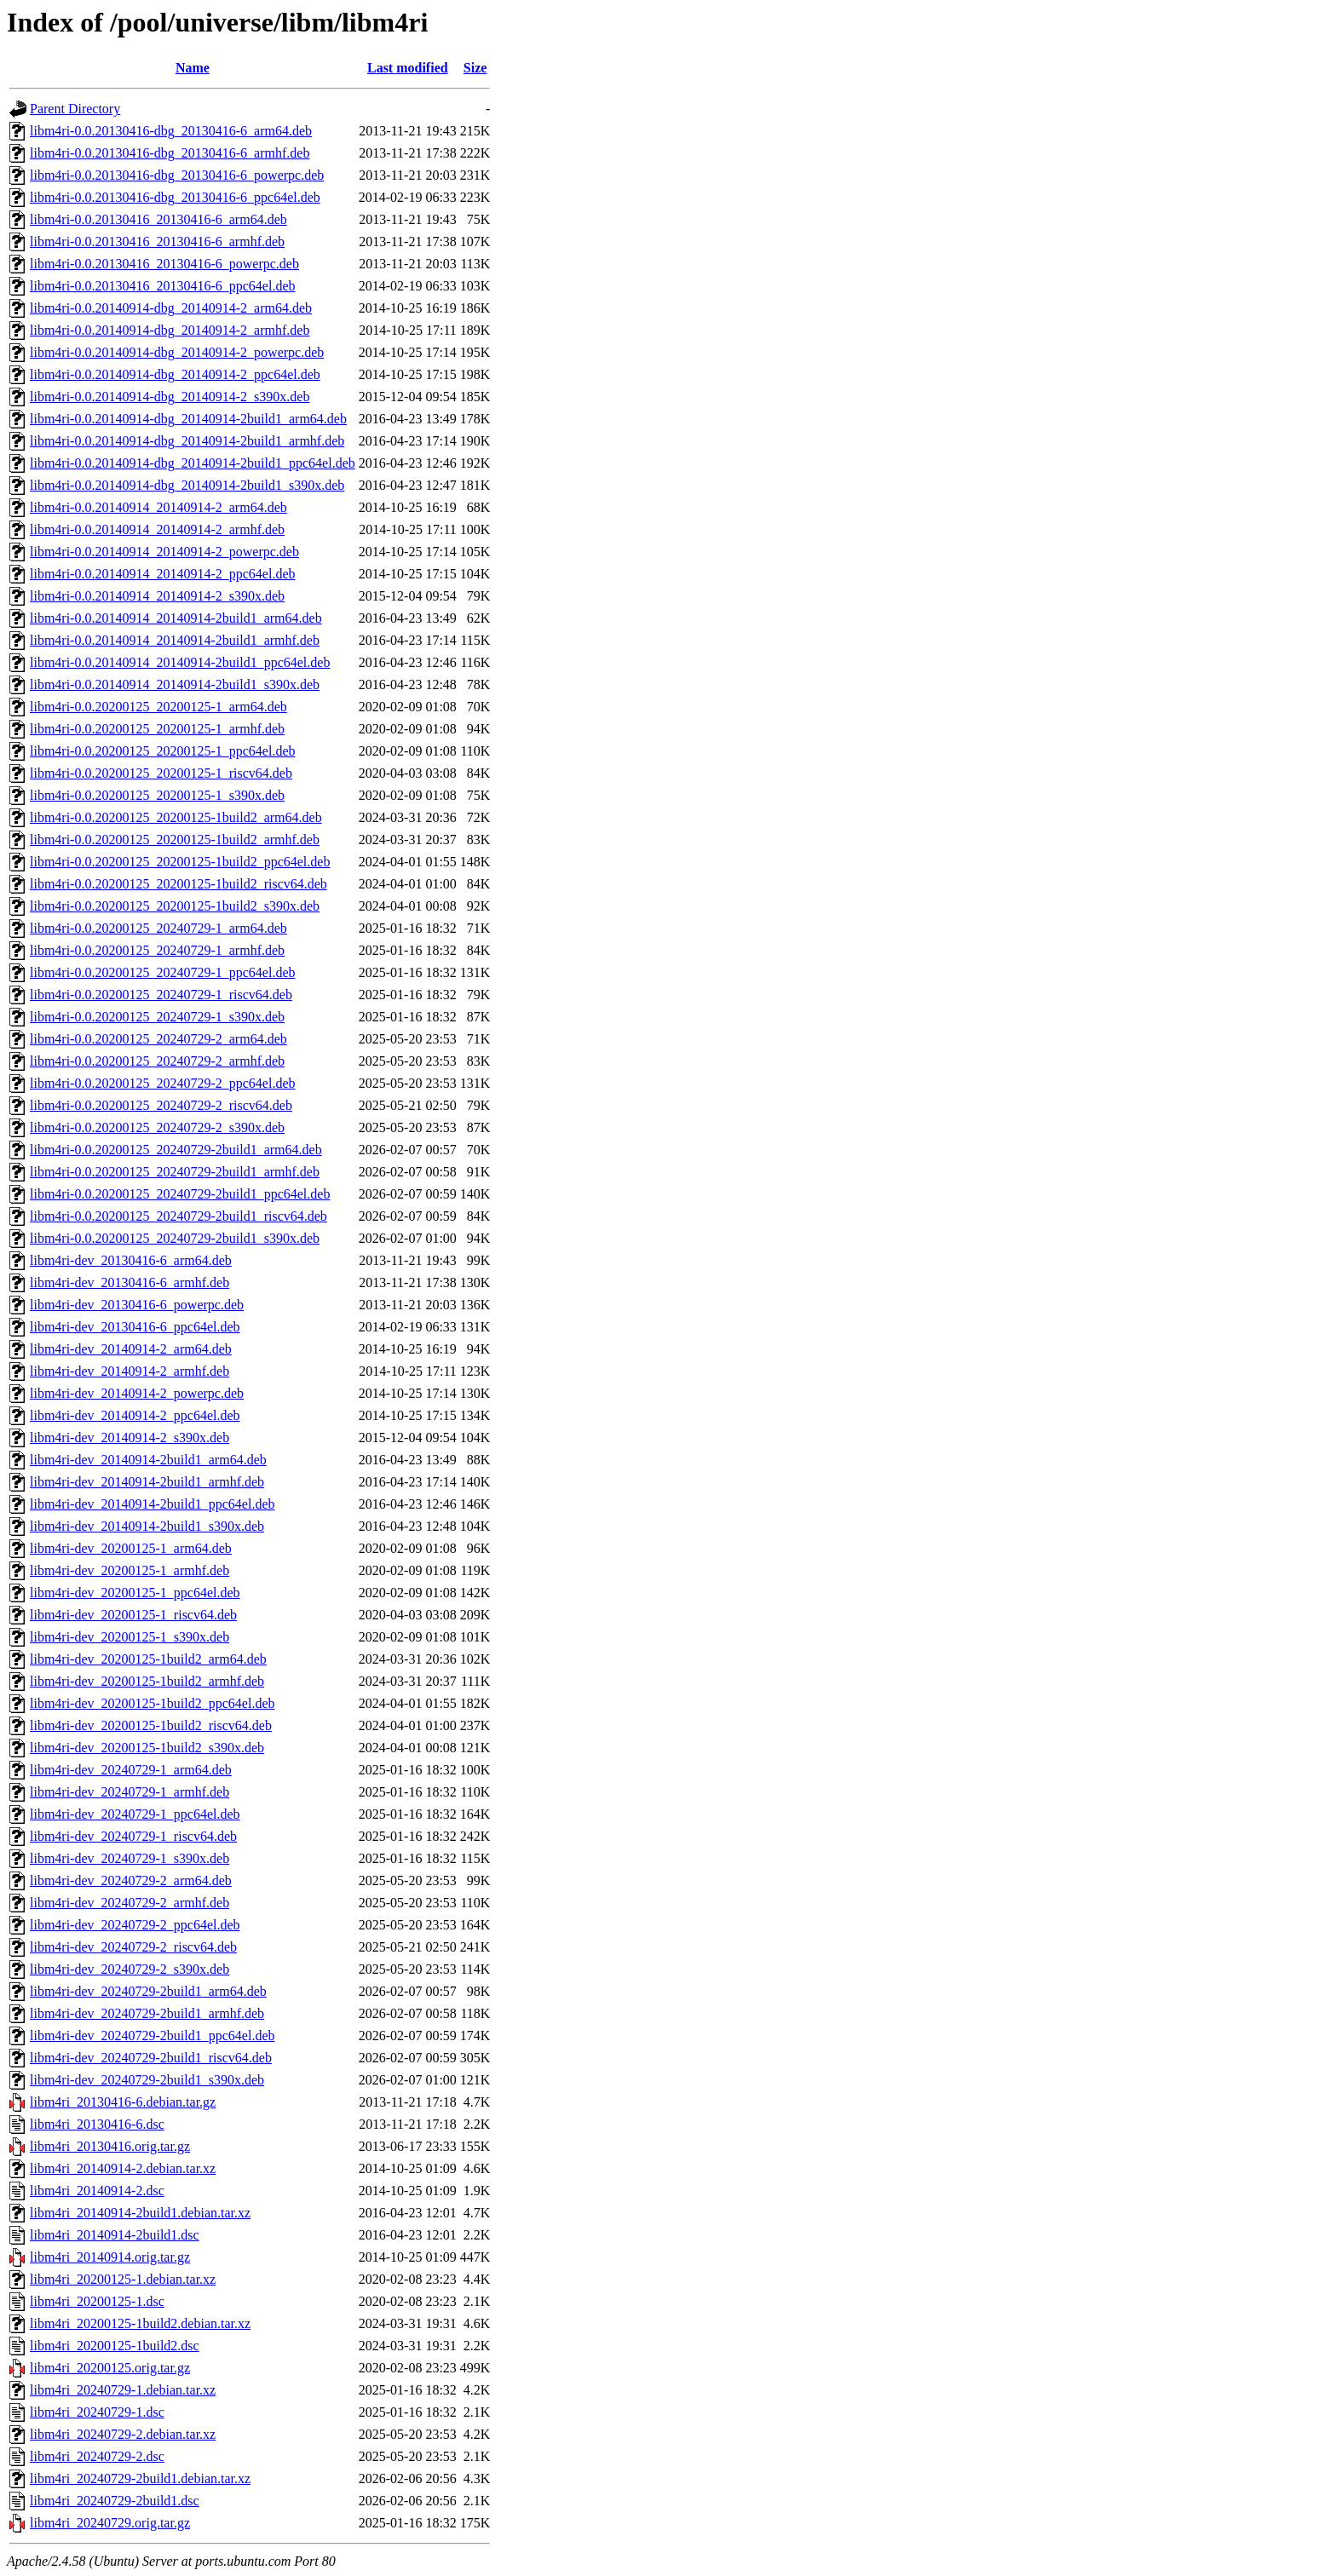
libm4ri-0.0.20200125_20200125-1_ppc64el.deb (163, 751)
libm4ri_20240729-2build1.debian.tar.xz (140, 2478)
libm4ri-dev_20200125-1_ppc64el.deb (135, 1592)
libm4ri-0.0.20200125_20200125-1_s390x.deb (157, 795)
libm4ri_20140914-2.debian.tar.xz (123, 2168)
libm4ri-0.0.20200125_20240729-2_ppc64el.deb (163, 1083)
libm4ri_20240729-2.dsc (97, 2456)
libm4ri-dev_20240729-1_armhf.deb (129, 1792)
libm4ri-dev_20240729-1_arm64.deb (131, 1769)
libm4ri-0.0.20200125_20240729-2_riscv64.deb (161, 1105)
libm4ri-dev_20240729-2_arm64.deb (131, 1880)
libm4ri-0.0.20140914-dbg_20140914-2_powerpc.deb (177, 352)
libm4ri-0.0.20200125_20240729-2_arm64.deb (158, 1039)
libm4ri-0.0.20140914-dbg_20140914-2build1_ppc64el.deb (192, 463)
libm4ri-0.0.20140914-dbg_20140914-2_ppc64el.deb (175, 374)
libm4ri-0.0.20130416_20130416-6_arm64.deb (158, 219)
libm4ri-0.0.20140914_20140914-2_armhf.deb (157, 529)
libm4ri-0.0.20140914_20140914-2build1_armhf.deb (175, 640)
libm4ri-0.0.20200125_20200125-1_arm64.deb (158, 706)
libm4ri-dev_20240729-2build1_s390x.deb (147, 2080)
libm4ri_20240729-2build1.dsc (114, 2500)
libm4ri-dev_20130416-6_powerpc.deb (137, 1304)
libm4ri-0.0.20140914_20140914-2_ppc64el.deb (163, 573)
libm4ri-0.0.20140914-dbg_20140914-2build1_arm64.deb (188, 418)
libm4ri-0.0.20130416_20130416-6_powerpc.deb (164, 263)
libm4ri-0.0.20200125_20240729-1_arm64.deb (158, 928)
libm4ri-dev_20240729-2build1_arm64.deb (148, 1991)
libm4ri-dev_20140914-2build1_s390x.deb (147, 1526)
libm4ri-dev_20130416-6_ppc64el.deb (135, 1327)
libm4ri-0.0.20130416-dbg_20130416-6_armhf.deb (169, 153)
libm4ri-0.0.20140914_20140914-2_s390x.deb (157, 596)
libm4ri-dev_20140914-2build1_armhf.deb (147, 1482)
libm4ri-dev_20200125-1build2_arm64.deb (148, 1659)
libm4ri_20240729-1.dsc (97, 2412)
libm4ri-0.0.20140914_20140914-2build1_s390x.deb (175, 684)
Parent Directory (75, 108)
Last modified (407, 67)
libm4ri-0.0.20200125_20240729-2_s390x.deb (157, 1127)
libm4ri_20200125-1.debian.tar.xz (123, 2279)
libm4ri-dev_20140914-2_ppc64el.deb (135, 1415)
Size (475, 67)
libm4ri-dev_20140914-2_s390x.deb (129, 1437)
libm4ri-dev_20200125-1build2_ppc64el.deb (152, 1703)
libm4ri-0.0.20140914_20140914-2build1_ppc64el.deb (180, 662)
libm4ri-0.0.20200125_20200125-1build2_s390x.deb (175, 906)
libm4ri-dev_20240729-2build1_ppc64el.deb (152, 2035)
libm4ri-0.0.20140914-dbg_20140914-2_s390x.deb (169, 396)
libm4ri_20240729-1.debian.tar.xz (123, 2390)
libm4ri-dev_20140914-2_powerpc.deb (137, 1393)
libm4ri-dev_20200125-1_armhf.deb (129, 1570)
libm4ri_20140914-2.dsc (97, 2190)
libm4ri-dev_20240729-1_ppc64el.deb (135, 1814)
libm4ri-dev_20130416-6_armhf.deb (129, 1282)
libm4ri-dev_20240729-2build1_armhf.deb (147, 2013)
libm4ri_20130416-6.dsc (97, 2124)
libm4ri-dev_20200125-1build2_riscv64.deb (151, 1725)
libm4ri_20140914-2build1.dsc (114, 2235)
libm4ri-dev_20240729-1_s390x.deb (129, 1858)
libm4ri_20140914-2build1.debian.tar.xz (140, 2212)
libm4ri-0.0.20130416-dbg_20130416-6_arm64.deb (171, 131)
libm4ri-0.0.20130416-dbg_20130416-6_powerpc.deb (177, 175)
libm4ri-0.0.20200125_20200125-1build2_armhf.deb (175, 839)
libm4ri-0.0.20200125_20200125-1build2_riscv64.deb (178, 884)
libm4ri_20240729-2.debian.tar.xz (123, 2434)
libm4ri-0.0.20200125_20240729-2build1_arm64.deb (176, 1149)
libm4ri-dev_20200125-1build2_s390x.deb (147, 1747)
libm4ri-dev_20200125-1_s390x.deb (129, 1637)
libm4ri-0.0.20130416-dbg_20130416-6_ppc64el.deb (175, 197)
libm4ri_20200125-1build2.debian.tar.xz (140, 2323)
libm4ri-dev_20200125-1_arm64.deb (131, 1548)
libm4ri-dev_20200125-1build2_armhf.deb (147, 1681)
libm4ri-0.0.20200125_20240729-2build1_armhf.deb (175, 1171)
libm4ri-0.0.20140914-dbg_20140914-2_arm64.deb (171, 308)
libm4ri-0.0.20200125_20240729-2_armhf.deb (157, 1061)
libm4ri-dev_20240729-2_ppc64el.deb (135, 1925)
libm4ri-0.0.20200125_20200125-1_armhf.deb (157, 729)
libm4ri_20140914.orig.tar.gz (110, 2257)
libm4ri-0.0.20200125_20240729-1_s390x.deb (157, 1016)
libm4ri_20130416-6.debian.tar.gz (123, 2102)
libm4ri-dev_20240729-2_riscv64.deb (133, 1947)
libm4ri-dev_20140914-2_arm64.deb (131, 1349)
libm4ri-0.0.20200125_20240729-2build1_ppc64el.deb (180, 1194)
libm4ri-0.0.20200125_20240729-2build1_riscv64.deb (178, 1216)
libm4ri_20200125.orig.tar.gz (110, 2367)
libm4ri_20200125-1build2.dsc (114, 2345)
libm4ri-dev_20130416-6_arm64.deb (131, 1260)
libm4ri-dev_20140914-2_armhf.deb (129, 1371)
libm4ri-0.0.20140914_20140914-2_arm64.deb (158, 507)
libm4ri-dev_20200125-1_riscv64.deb (133, 1614)
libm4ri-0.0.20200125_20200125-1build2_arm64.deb (176, 817)
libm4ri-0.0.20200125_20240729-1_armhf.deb (157, 950)
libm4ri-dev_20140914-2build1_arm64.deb (148, 1459)
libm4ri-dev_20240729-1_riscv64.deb (133, 1836)
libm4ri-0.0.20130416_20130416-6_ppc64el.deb (163, 286)
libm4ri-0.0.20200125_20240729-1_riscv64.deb (161, 994)
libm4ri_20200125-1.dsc (97, 2301)
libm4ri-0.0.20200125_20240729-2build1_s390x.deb (175, 1238)
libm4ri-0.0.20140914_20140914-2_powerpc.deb (164, 551)
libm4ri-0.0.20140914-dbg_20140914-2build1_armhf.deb (187, 441)
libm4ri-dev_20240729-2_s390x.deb (129, 1969)
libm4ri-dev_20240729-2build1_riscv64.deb (151, 2057)
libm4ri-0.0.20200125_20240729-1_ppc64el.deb (163, 972)
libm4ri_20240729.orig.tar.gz (110, 2523)
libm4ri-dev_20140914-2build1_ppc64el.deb (152, 1504)
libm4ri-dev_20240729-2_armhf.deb (129, 1902)
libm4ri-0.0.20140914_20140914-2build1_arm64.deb (176, 618)
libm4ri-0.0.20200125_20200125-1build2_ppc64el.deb (180, 861)
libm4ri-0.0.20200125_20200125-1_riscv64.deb (161, 773)
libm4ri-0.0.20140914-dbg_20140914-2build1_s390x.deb (187, 485)
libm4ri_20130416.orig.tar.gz (110, 2146)
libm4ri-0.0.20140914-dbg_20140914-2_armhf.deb (169, 330)
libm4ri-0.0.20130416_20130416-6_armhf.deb (157, 241)
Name (193, 67)
